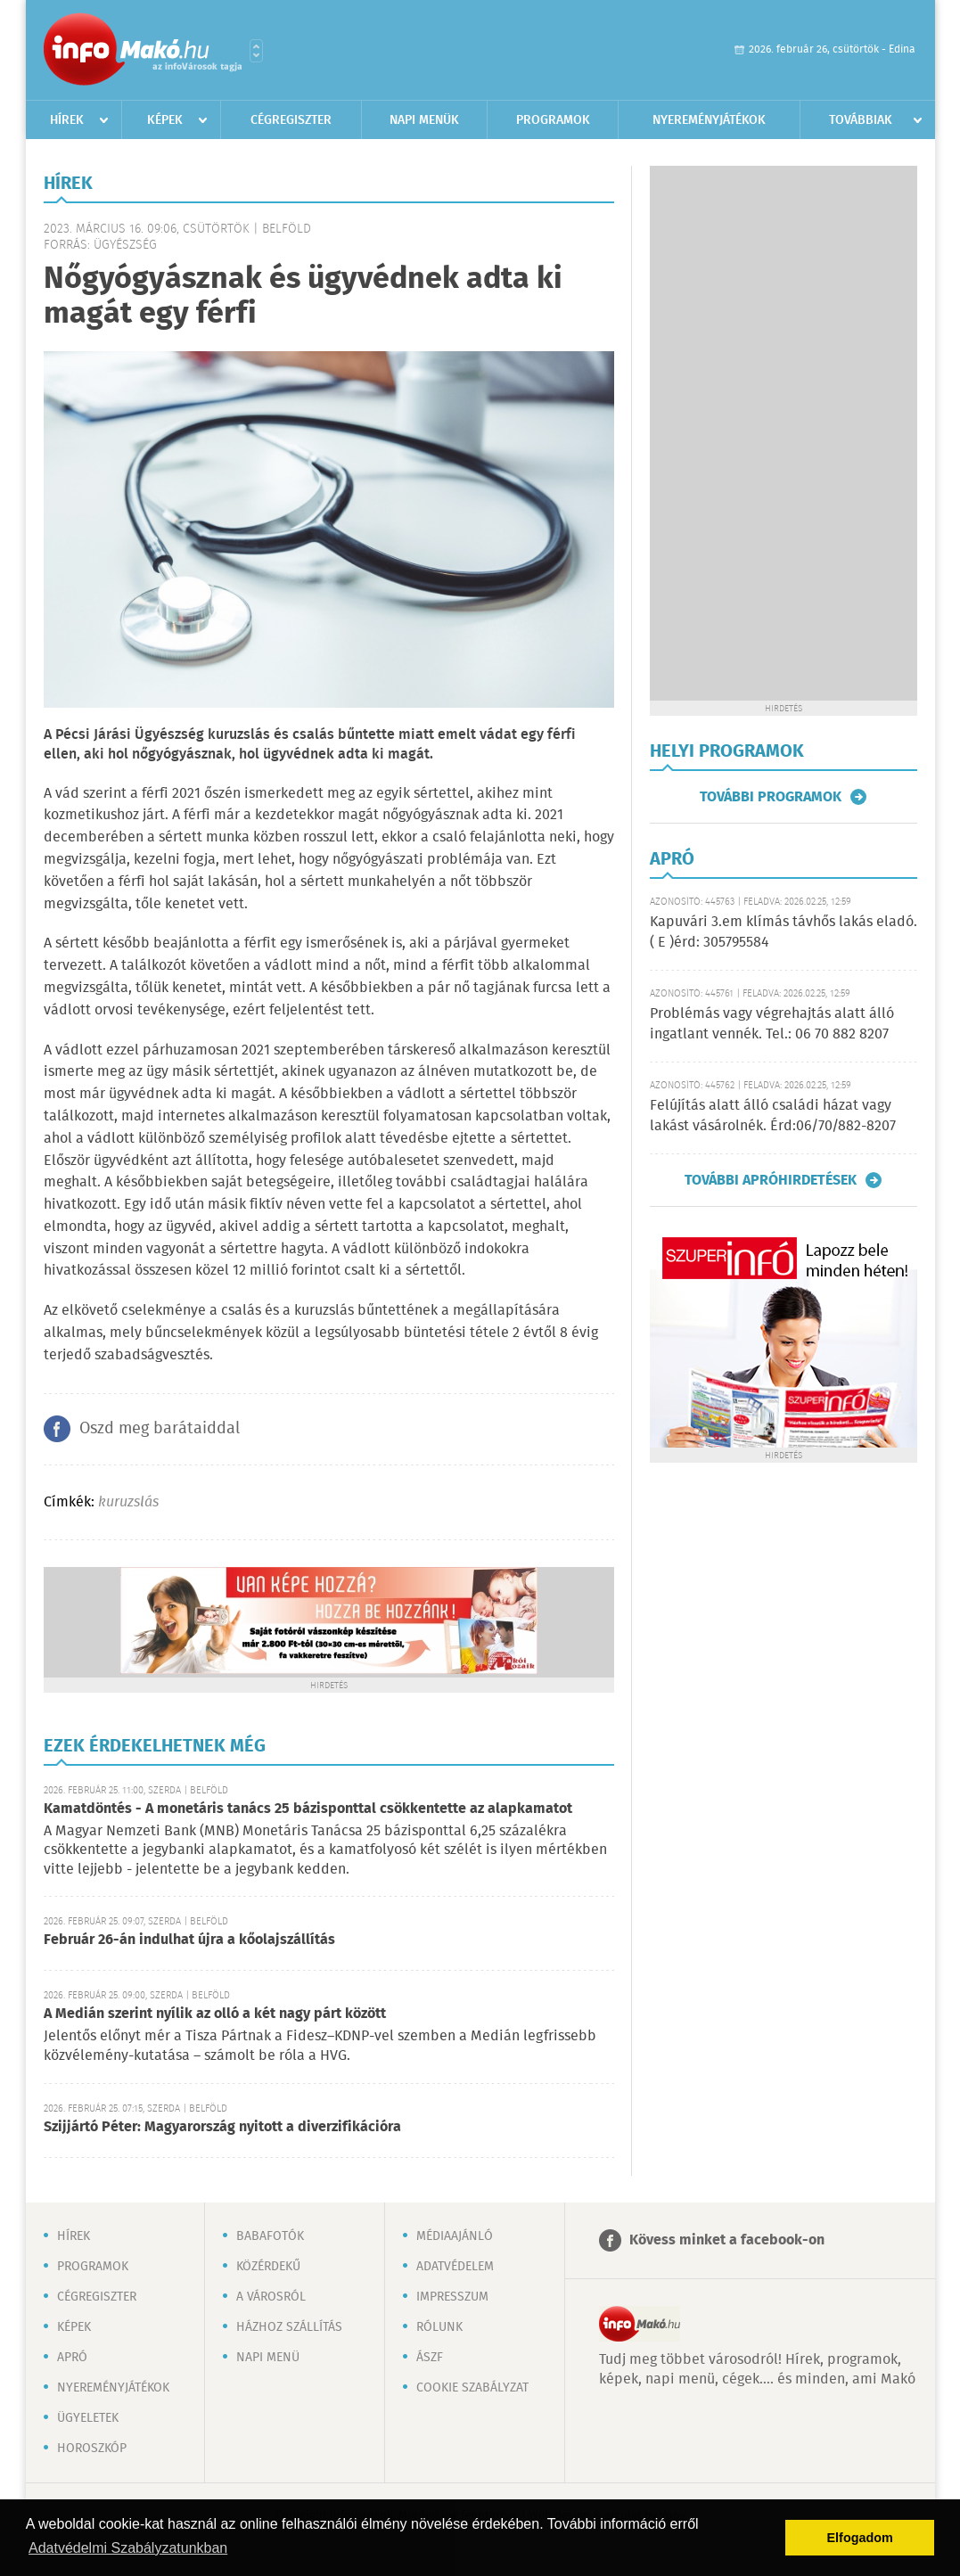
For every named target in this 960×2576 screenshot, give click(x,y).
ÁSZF (429, 2357)
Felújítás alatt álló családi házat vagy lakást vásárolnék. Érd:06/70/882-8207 (773, 1115)
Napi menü (267, 2357)
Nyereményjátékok (709, 120)
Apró (72, 2357)
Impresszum (452, 2297)
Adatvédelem (455, 2267)
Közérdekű (268, 2267)
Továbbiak (860, 120)
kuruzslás (128, 1502)
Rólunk (439, 2327)
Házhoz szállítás (289, 2327)
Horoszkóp (92, 2448)
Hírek (67, 120)
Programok (553, 120)
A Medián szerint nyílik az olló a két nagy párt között (215, 2014)
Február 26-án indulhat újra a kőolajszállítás (189, 1940)
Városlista (256, 50)
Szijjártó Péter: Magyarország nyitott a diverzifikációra (222, 2127)
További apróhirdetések (771, 1180)
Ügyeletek (88, 2418)
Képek (165, 120)
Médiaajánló (454, 2236)
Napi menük (424, 120)
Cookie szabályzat (472, 2388)
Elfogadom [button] (860, 2538)
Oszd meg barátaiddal (159, 1428)
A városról (271, 2297)
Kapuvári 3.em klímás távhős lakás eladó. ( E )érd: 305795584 (783, 932)
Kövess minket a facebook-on (727, 2240)
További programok (770, 797)
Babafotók (270, 2236)
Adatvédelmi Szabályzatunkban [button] (128, 2547)
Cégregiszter (291, 120)
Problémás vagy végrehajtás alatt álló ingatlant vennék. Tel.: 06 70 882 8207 (772, 1024)
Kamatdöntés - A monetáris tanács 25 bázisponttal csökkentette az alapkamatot (308, 1809)
